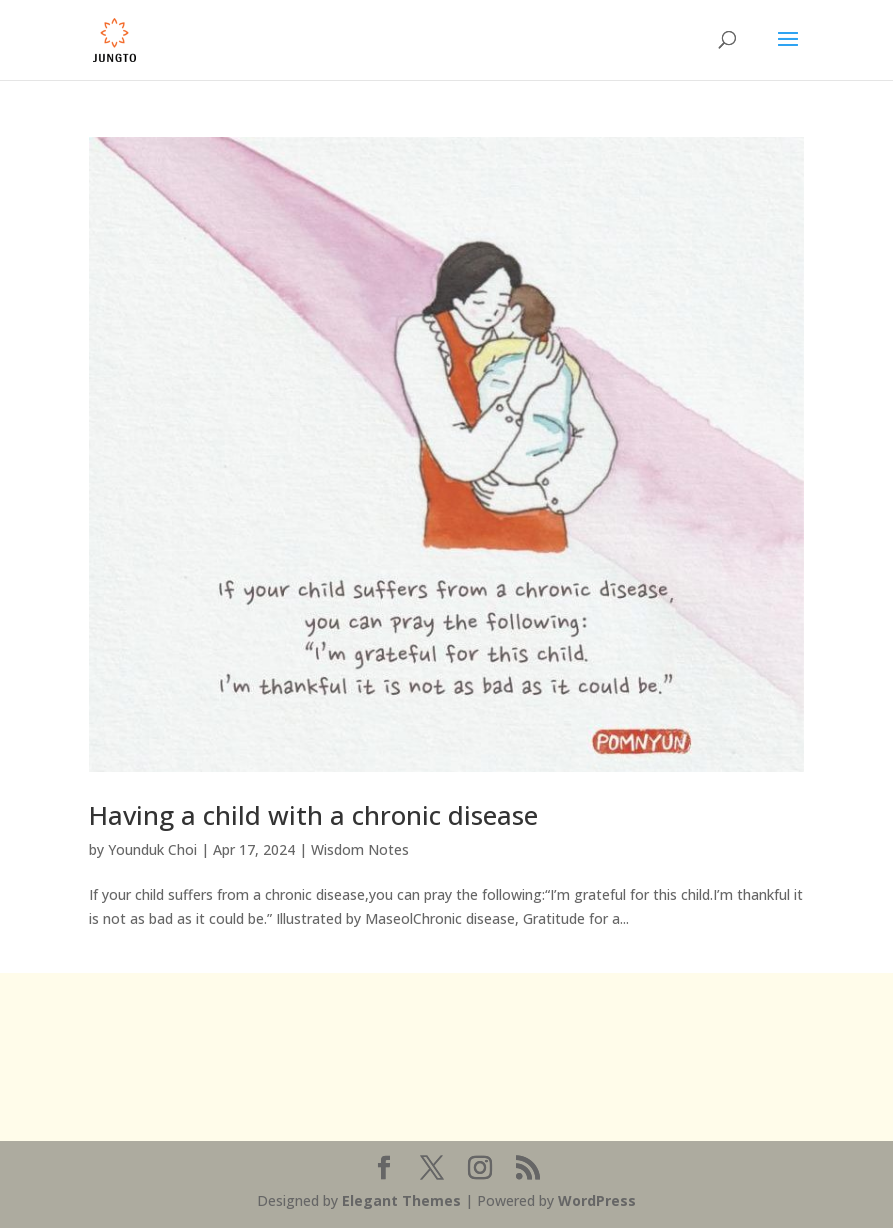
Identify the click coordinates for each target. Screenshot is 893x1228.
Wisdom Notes (360, 849)
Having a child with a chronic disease (313, 815)
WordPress (597, 1200)
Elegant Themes (401, 1200)
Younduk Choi (152, 849)
